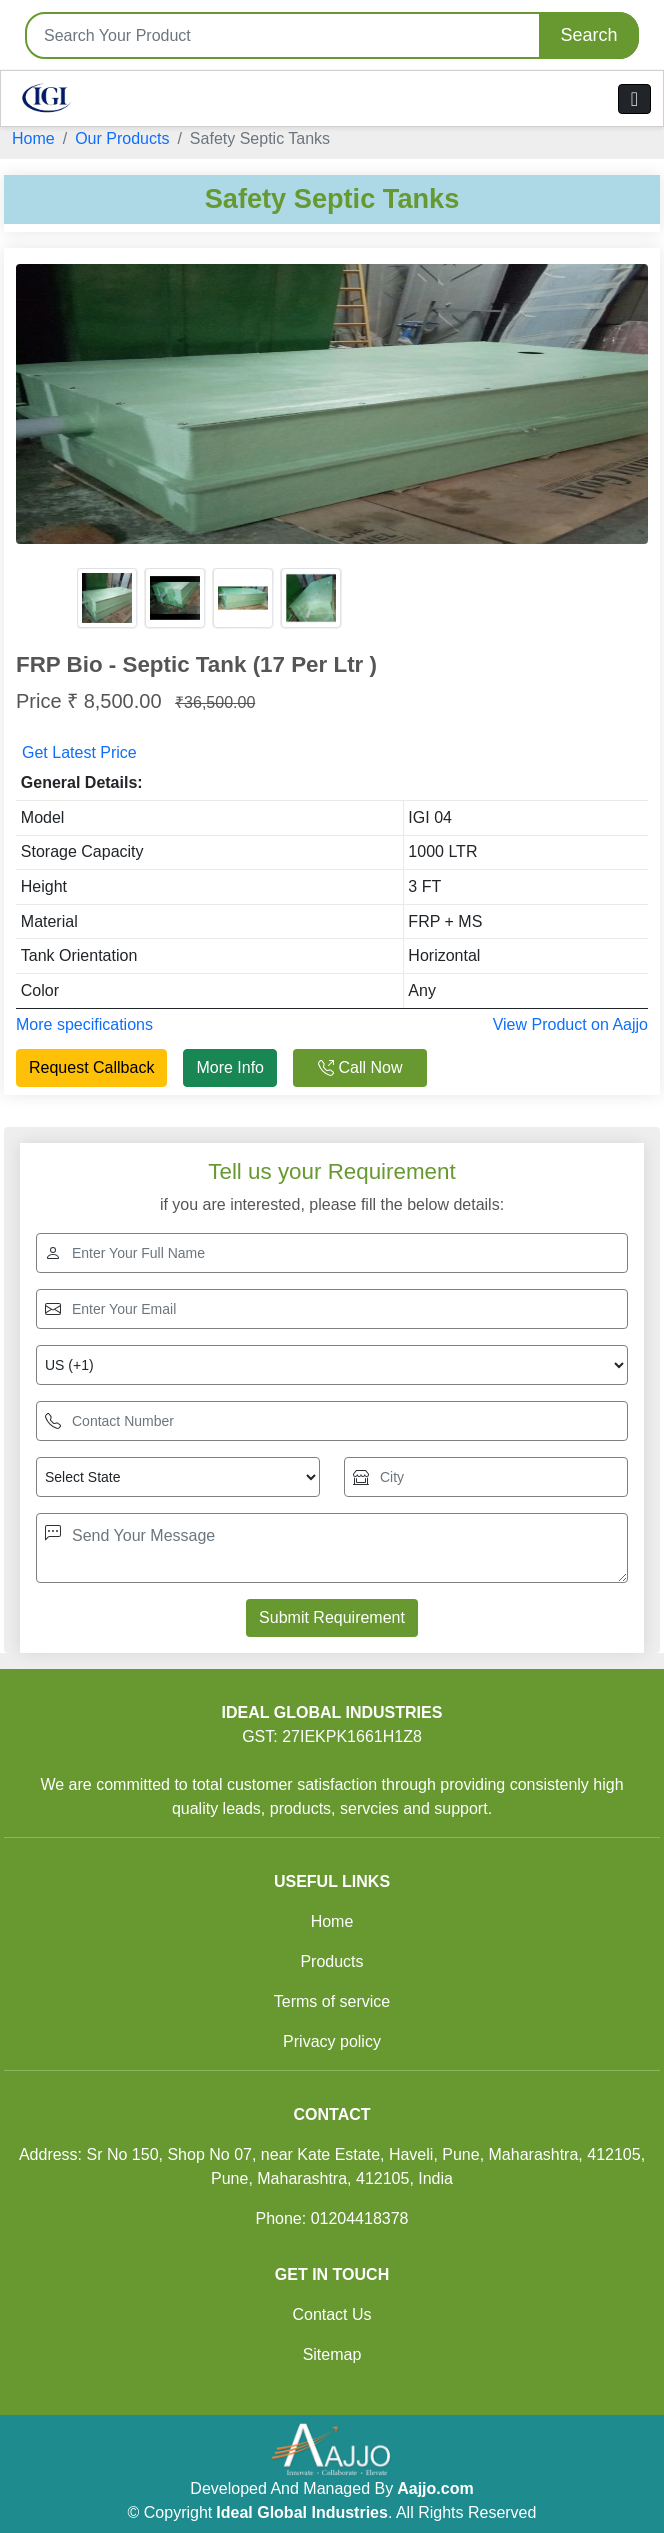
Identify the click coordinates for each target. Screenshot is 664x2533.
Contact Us (331, 2314)
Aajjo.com (435, 2488)
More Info (230, 1067)
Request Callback (91, 1067)
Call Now (360, 1067)
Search (588, 35)
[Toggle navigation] (634, 99)
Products (331, 1961)
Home (33, 138)
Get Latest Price (79, 752)
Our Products (122, 138)
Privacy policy (332, 2041)
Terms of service (332, 2001)
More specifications (84, 1024)
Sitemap (332, 2354)
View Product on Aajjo (570, 1024)
